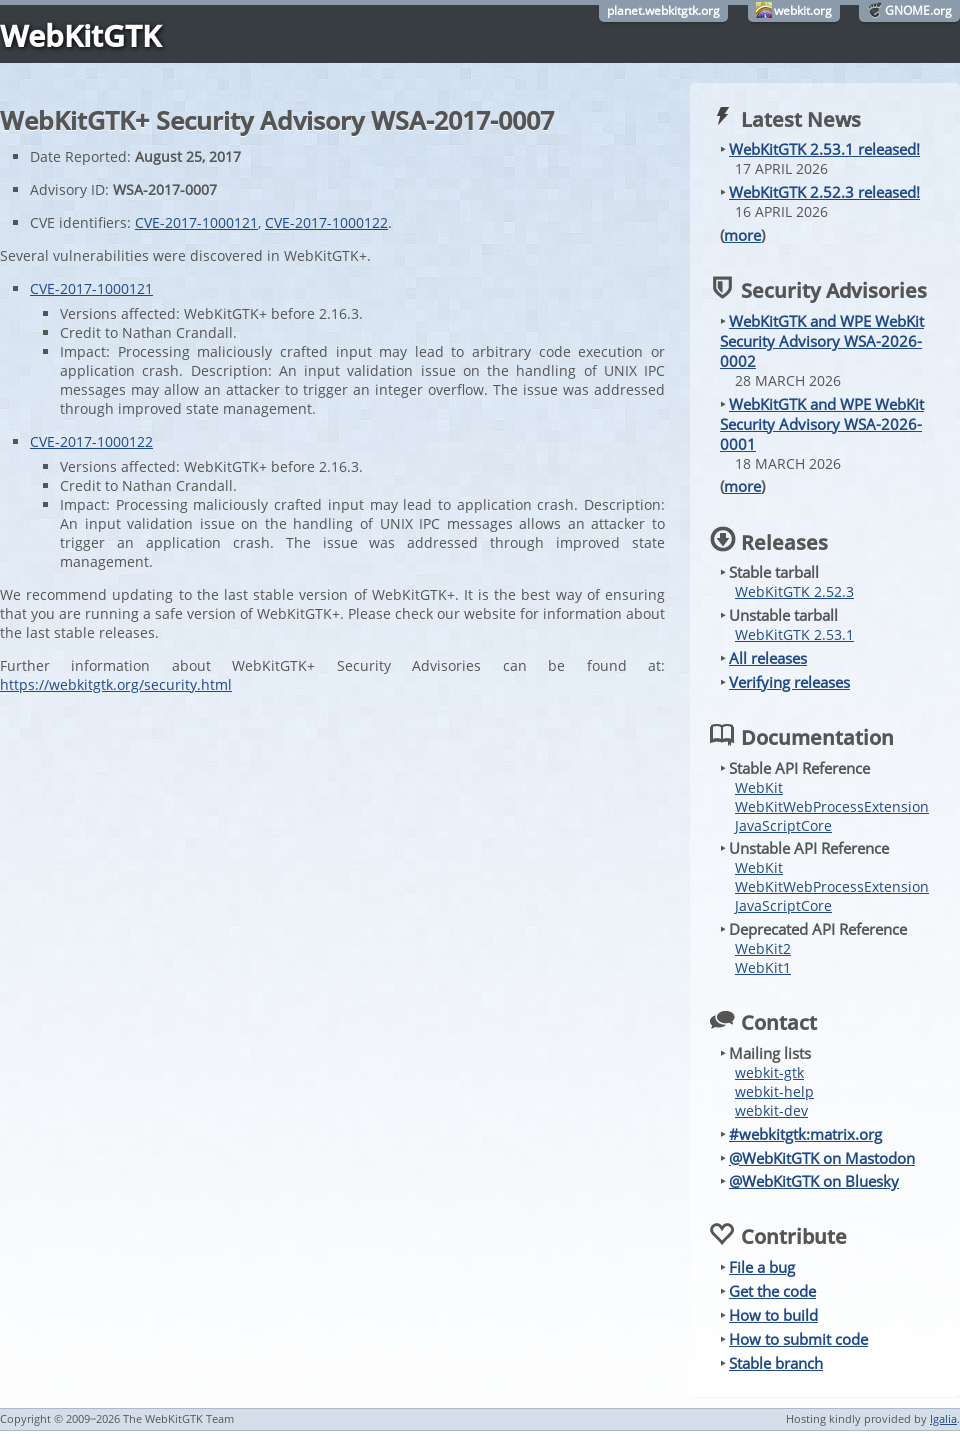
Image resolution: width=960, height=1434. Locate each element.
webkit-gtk (769, 1072)
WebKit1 (763, 967)
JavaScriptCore (783, 825)
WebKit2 (763, 948)
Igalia (943, 1418)
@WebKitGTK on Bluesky (814, 1181)
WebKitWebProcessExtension (832, 806)
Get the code (772, 1291)
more (742, 235)
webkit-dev (771, 1110)
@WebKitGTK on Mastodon (822, 1158)
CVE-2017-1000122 (326, 222)
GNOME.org (918, 10)
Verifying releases (789, 682)
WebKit (759, 787)
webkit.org (803, 10)
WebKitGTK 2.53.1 (794, 634)
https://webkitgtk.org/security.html (116, 684)
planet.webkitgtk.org (663, 10)
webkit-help (774, 1091)
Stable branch (776, 1363)
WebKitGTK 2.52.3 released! (824, 192)
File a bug (762, 1267)
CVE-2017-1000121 (196, 222)
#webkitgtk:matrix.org (805, 1134)
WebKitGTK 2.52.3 (794, 591)
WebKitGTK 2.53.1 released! (824, 149)
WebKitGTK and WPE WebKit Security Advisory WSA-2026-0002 (822, 341)
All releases (768, 658)
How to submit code (798, 1339)
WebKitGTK (80, 35)
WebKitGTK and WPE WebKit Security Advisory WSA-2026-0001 (822, 424)
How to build (773, 1315)
